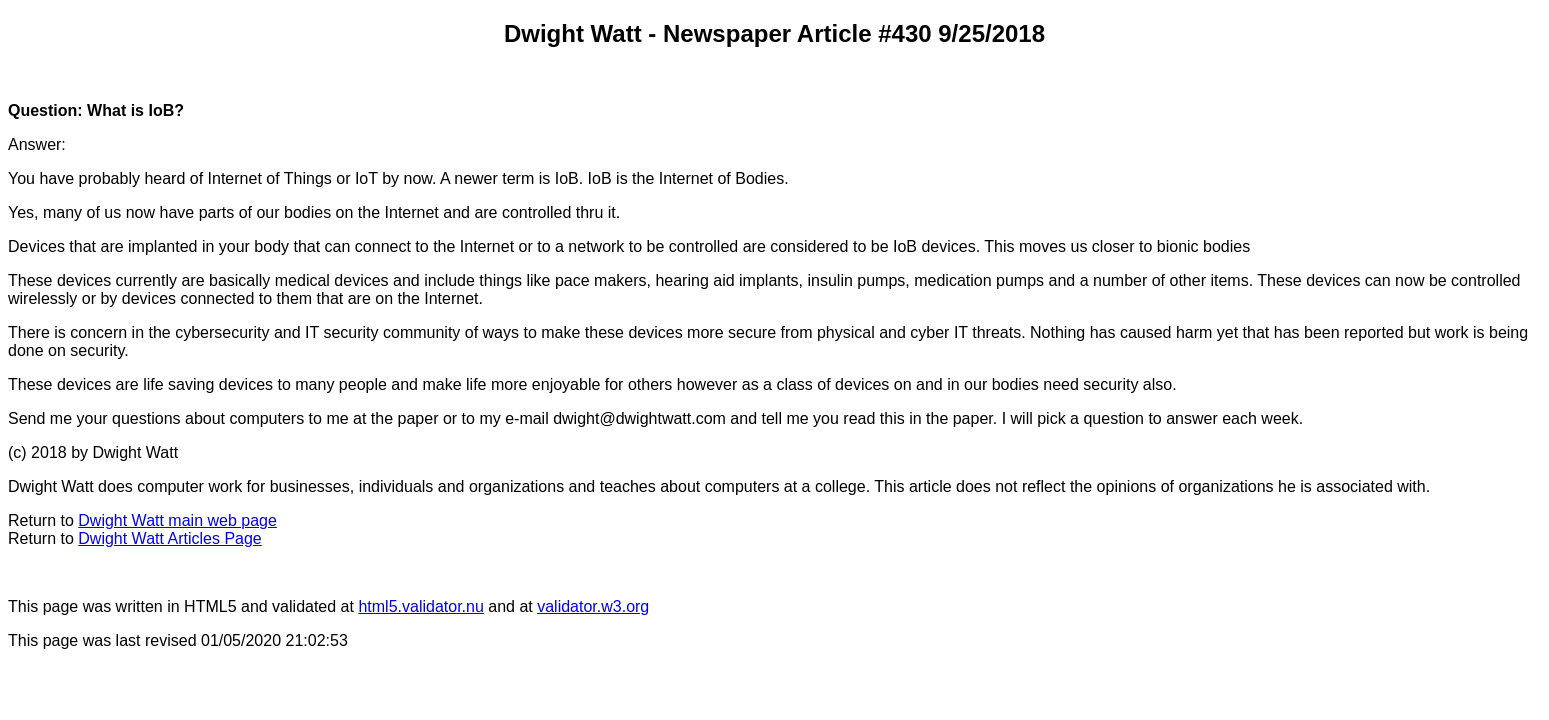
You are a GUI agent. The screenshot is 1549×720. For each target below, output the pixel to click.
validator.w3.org (593, 606)
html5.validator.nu (420, 606)
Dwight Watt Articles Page (169, 538)
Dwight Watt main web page (177, 520)
